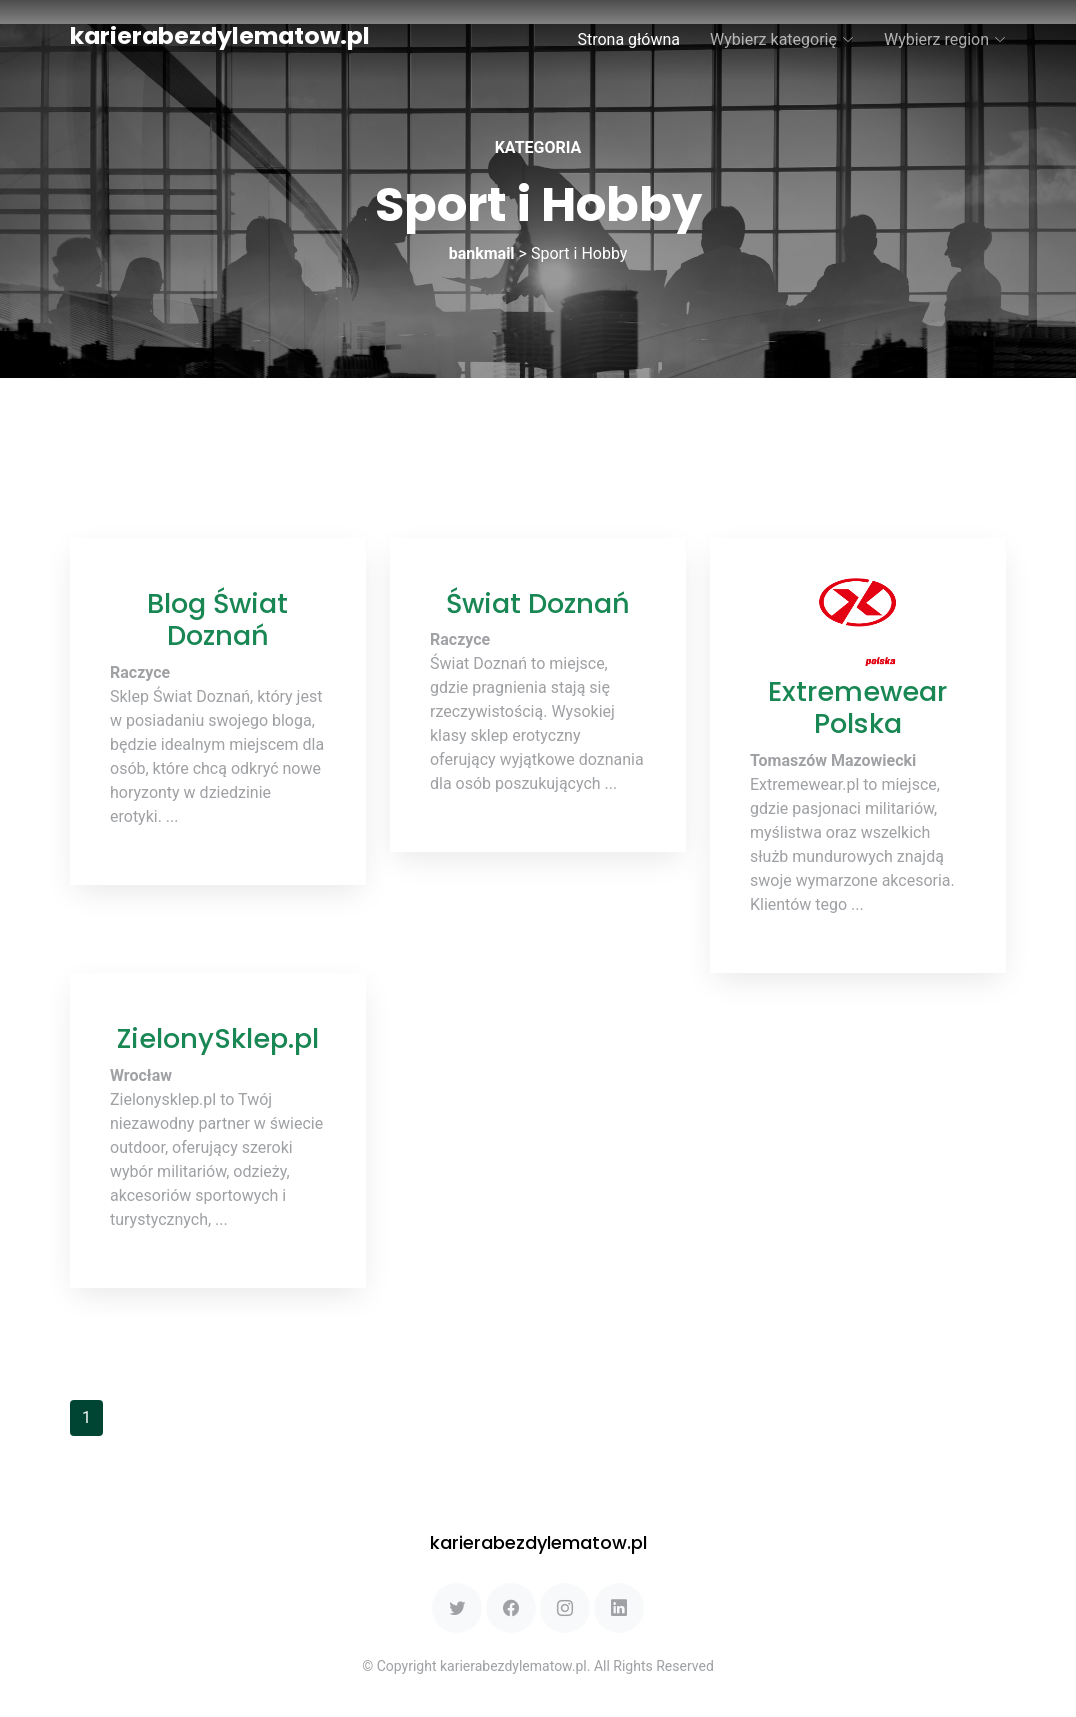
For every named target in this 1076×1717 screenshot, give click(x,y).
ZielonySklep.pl (218, 1038)
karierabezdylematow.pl (220, 35)
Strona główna (628, 39)
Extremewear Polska (857, 708)
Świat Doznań (538, 603)
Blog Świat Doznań (217, 620)
